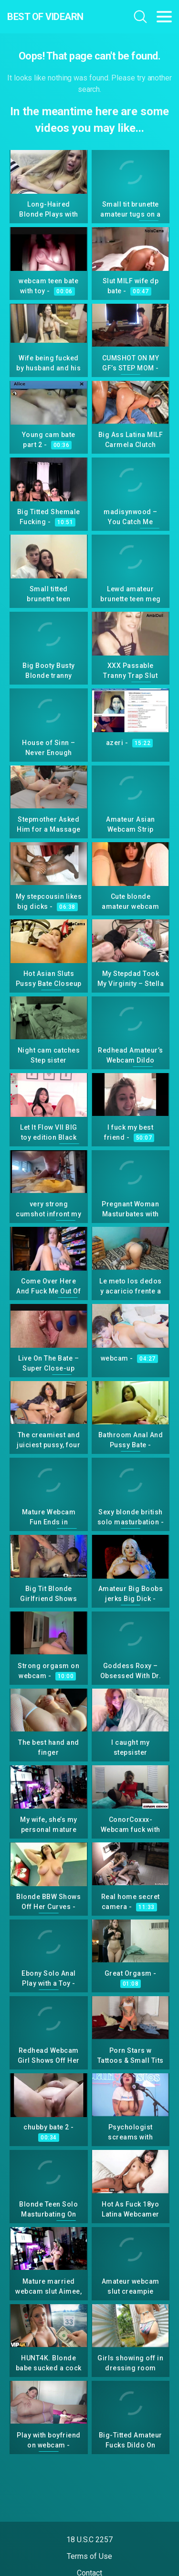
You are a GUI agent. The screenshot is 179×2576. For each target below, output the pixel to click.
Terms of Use (89, 2556)
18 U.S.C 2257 (89, 2539)
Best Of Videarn (45, 16)
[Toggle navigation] (164, 16)
